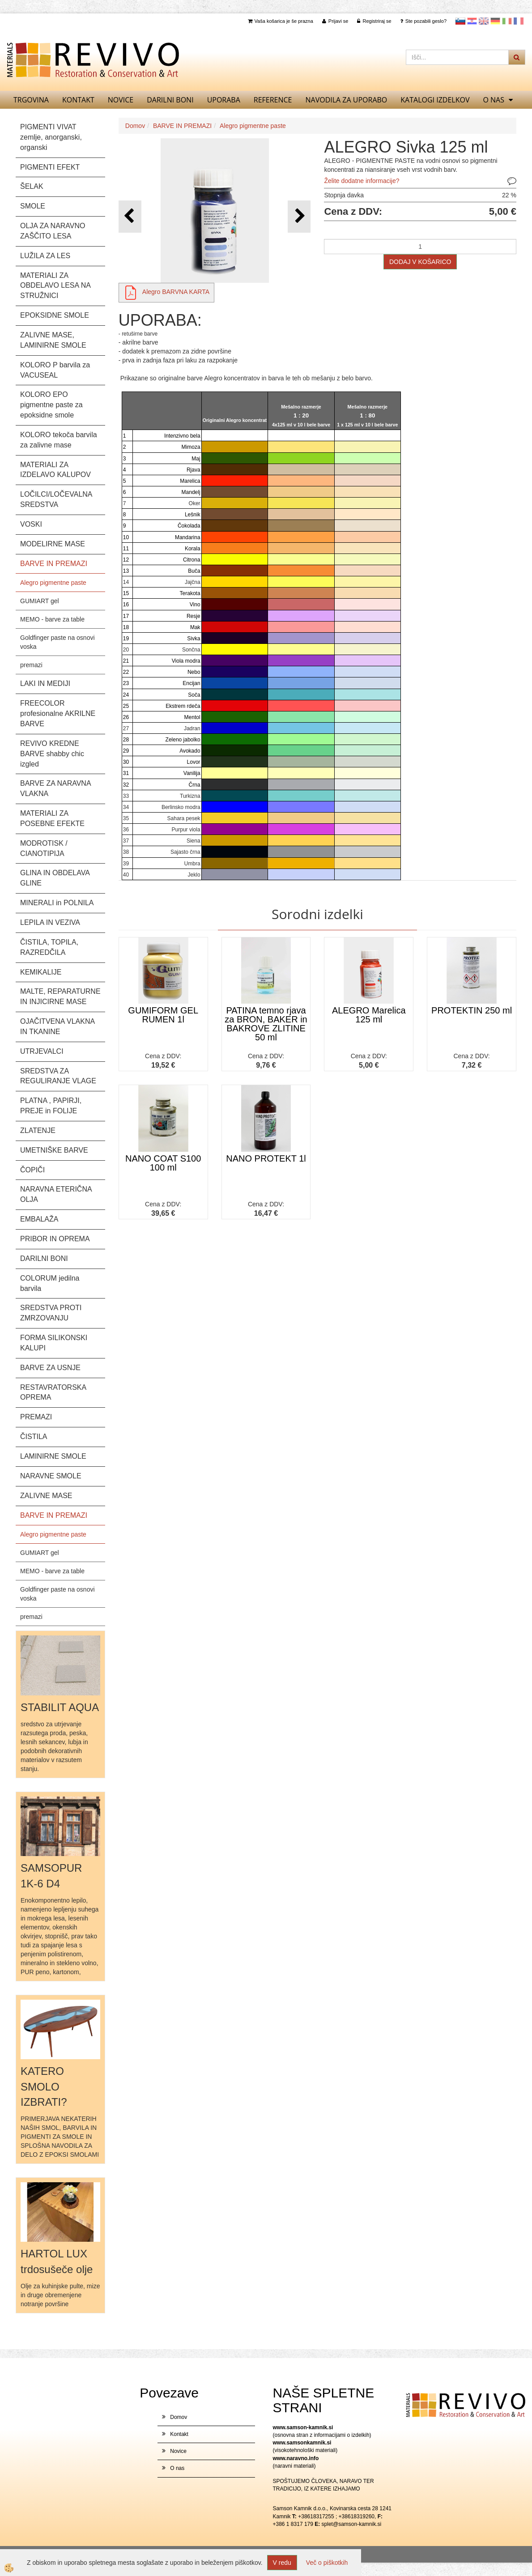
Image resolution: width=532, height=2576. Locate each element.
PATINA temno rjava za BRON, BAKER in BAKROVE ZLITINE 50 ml (266, 1023)
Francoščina (518, 21)
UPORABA (223, 100)
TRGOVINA (31, 100)
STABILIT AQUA (60, 1707)
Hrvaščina (472, 21)
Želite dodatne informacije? (361, 180)
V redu (282, 2562)
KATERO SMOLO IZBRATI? (44, 2086)
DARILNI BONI (170, 100)
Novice (120, 100)
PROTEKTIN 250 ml (471, 1010)
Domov (135, 125)
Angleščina (484, 21)
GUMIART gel (39, 601)
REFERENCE (273, 100)
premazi (31, 664)
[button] (299, 216)
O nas (493, 100)
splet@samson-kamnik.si (352, 2524)
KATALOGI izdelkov (434, 100)
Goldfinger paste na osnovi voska (57, 642)
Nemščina (495, 21)
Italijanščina (507, 21)
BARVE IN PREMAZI (182, 125)
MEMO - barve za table (52, 619)
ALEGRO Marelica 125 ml (369, 1014)
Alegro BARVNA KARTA (175, 291)
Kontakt (78, 100)
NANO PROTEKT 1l (266, 1158)
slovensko (460, 21)
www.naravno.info (296, 2458)
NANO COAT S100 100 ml (163, 1163)
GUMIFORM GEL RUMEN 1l (163, 1014)
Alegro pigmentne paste (53, 582)
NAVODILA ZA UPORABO (346, 100)
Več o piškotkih (327, 2562)
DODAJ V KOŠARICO (420, 261)
